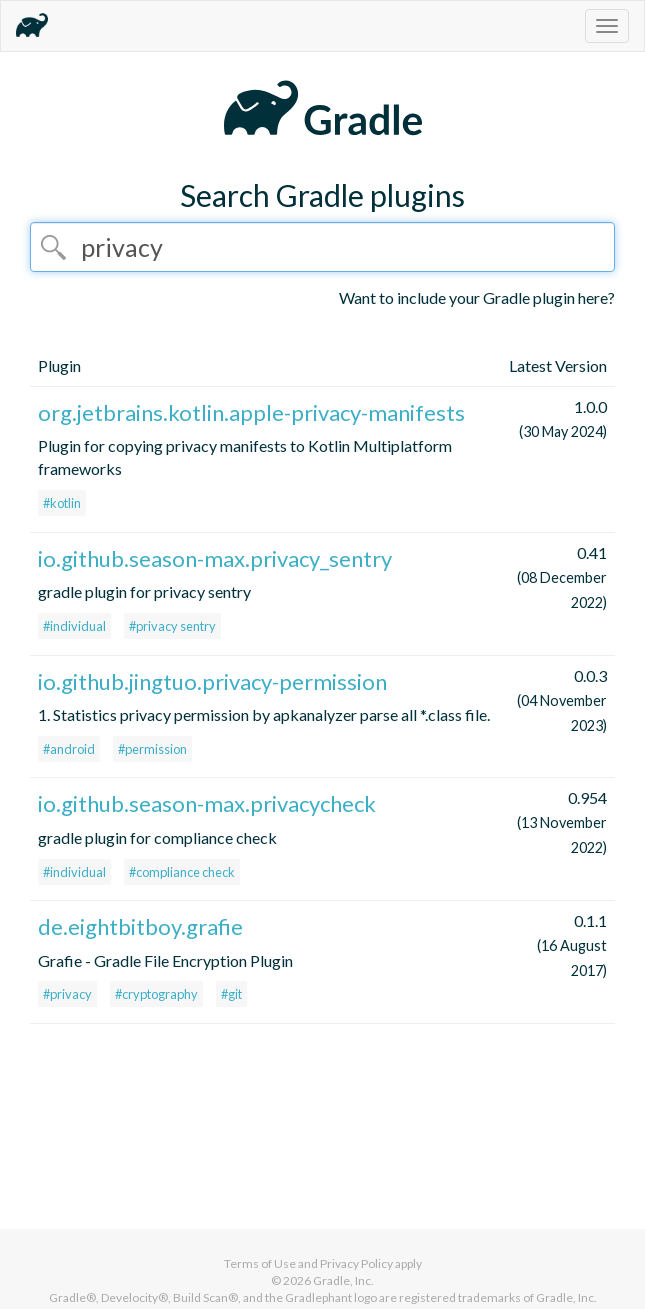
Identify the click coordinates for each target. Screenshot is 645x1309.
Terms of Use (260, 1263)
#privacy (67, 994)
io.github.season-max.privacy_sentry (215, 558)
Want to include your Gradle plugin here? (477, 297)
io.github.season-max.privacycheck (207, 803)
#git (231, 994)
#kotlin (62, 503)
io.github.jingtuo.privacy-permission (212, 681)
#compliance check (182, 872)
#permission (152, 749)
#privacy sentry (172, 626)
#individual (74, 626)
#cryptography (156, 994)
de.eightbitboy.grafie (140, 926)
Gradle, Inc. (343, 1280)
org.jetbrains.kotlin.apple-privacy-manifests (251, 412)
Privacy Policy (356, 1263)
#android (69, 749)
